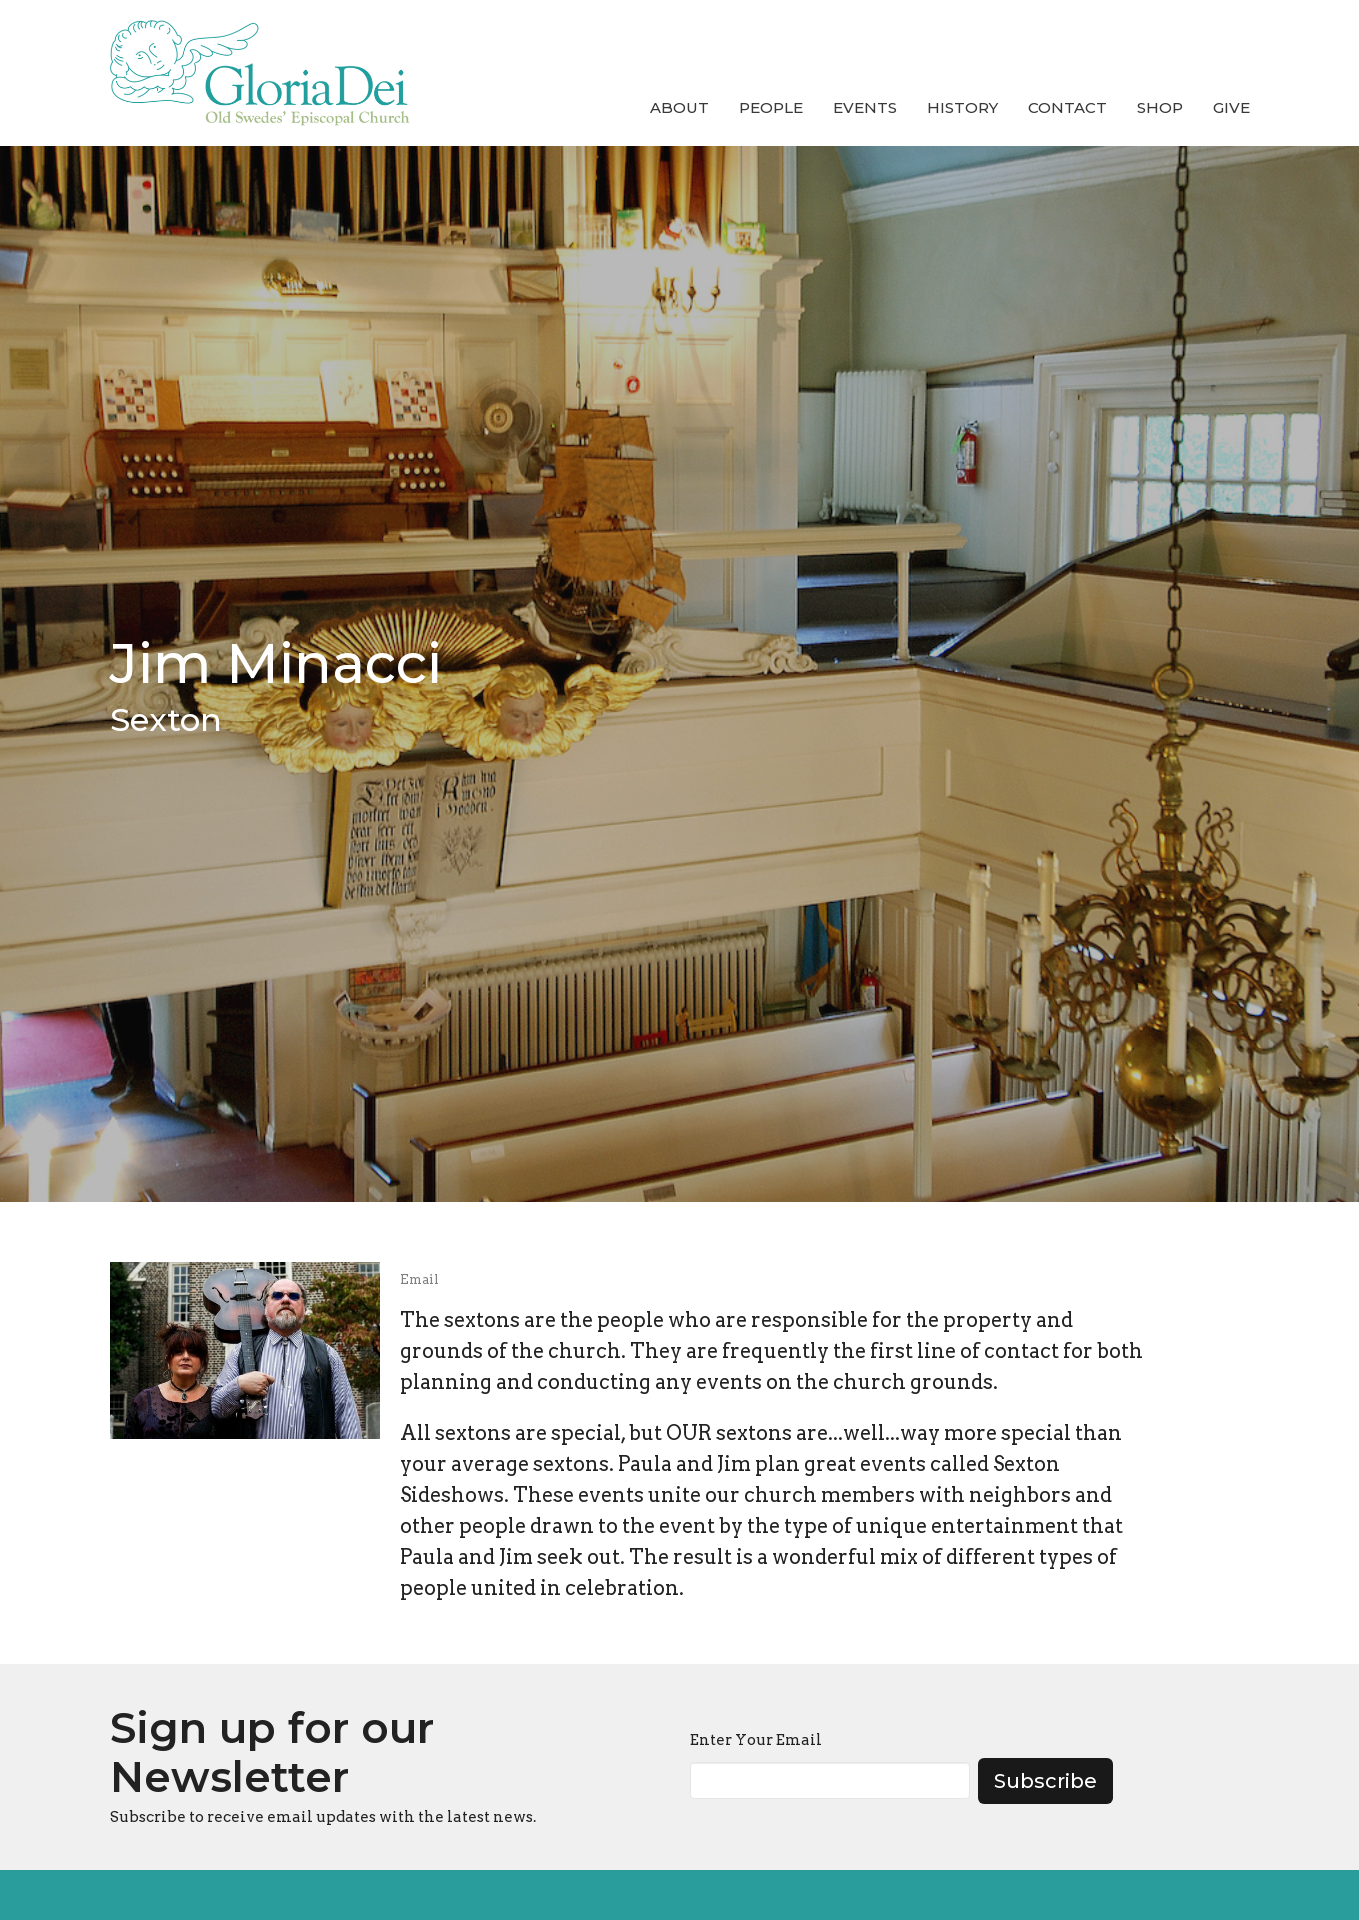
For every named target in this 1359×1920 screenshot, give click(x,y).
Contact (1067, 107)
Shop (1160, 107)
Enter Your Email (756, 1740)
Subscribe (1045, 1781)
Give (1231, 107)
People (771, 107)
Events (865, 107)
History (962, 107)
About (679, 107)
